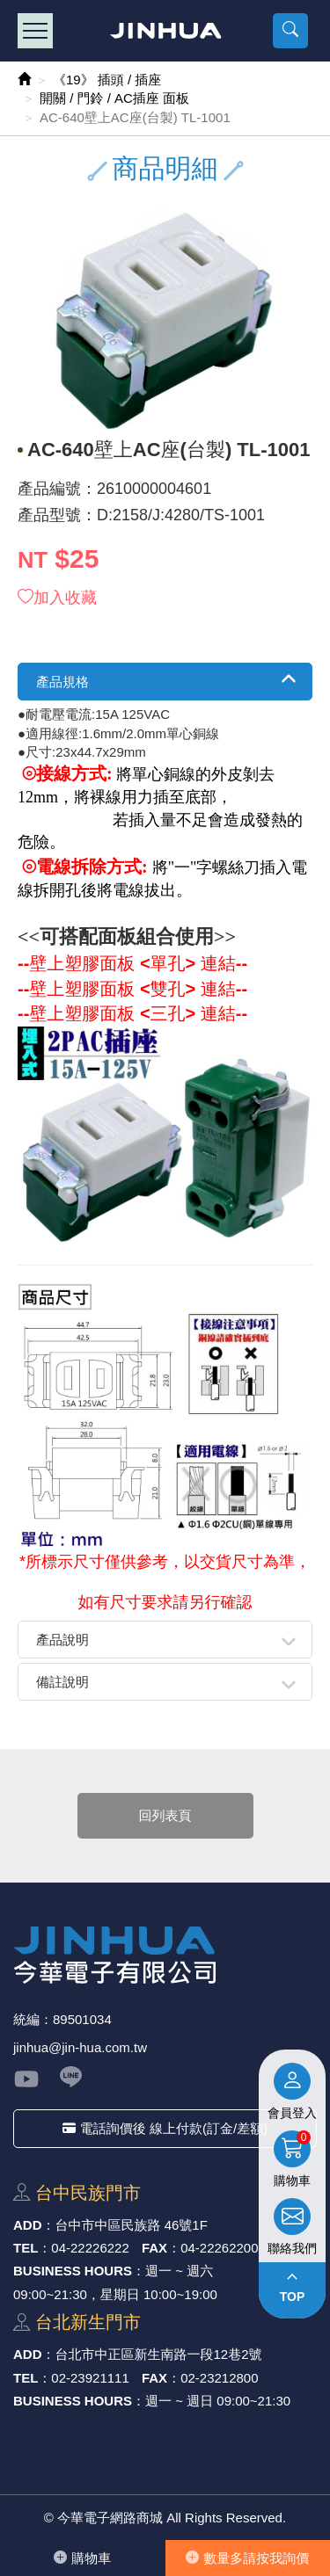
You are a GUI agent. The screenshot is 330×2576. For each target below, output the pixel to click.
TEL (25, 2247)
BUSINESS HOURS (72, 2270)
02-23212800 (219, 2377)
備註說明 (62, 1681)
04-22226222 (89, 2247)
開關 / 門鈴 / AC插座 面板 (114, 98)
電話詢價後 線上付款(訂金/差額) (165, 2128)
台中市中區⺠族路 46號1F (131, 2224)
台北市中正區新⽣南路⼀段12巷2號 (158, 2354)
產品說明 (62, 1639)
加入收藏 (57, 597)
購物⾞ (82, 2558)
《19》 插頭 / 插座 (107, 79)
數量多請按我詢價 (247, 2558)
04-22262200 (219, 2247)
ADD (27, 2224)
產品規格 (62, 681)
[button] (290, 30)
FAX (154, 2247)
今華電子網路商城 (165, 31)
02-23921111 (89, 2377)
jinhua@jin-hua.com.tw (80, 2047)
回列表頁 (165, 1815)
